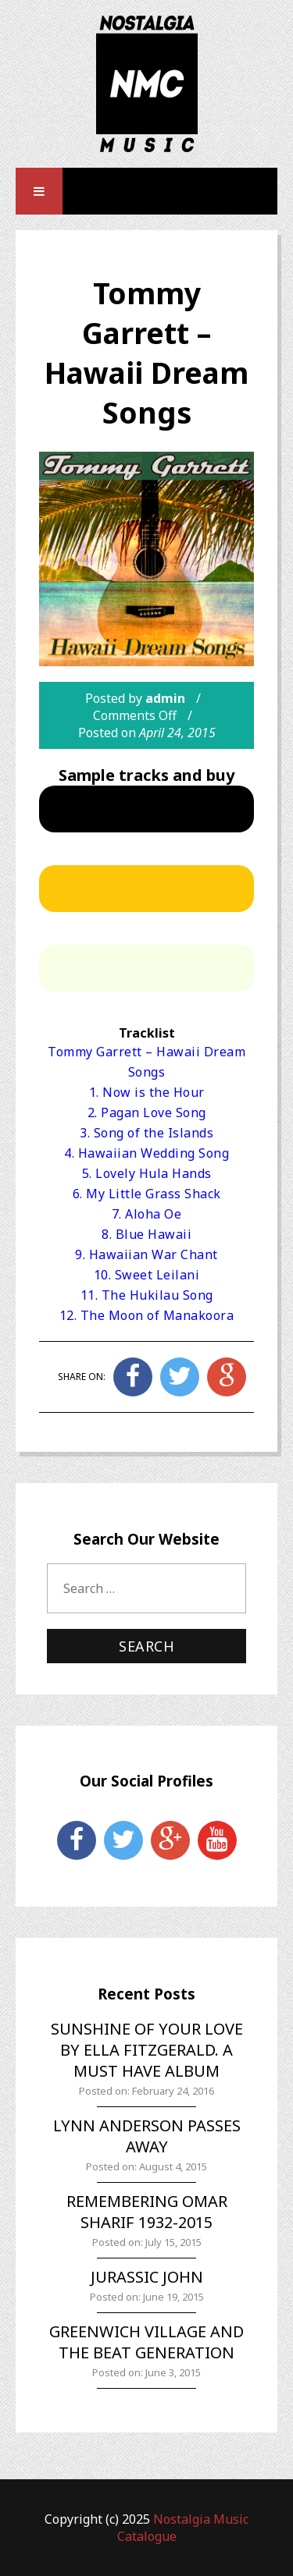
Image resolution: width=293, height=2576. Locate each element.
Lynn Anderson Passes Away (147, 2136)
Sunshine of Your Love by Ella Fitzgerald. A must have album (147, 2049)
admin (165, 698)
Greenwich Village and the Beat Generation (146, 2342)
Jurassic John (147, 2276)
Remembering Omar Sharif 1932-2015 (146, 2212)
